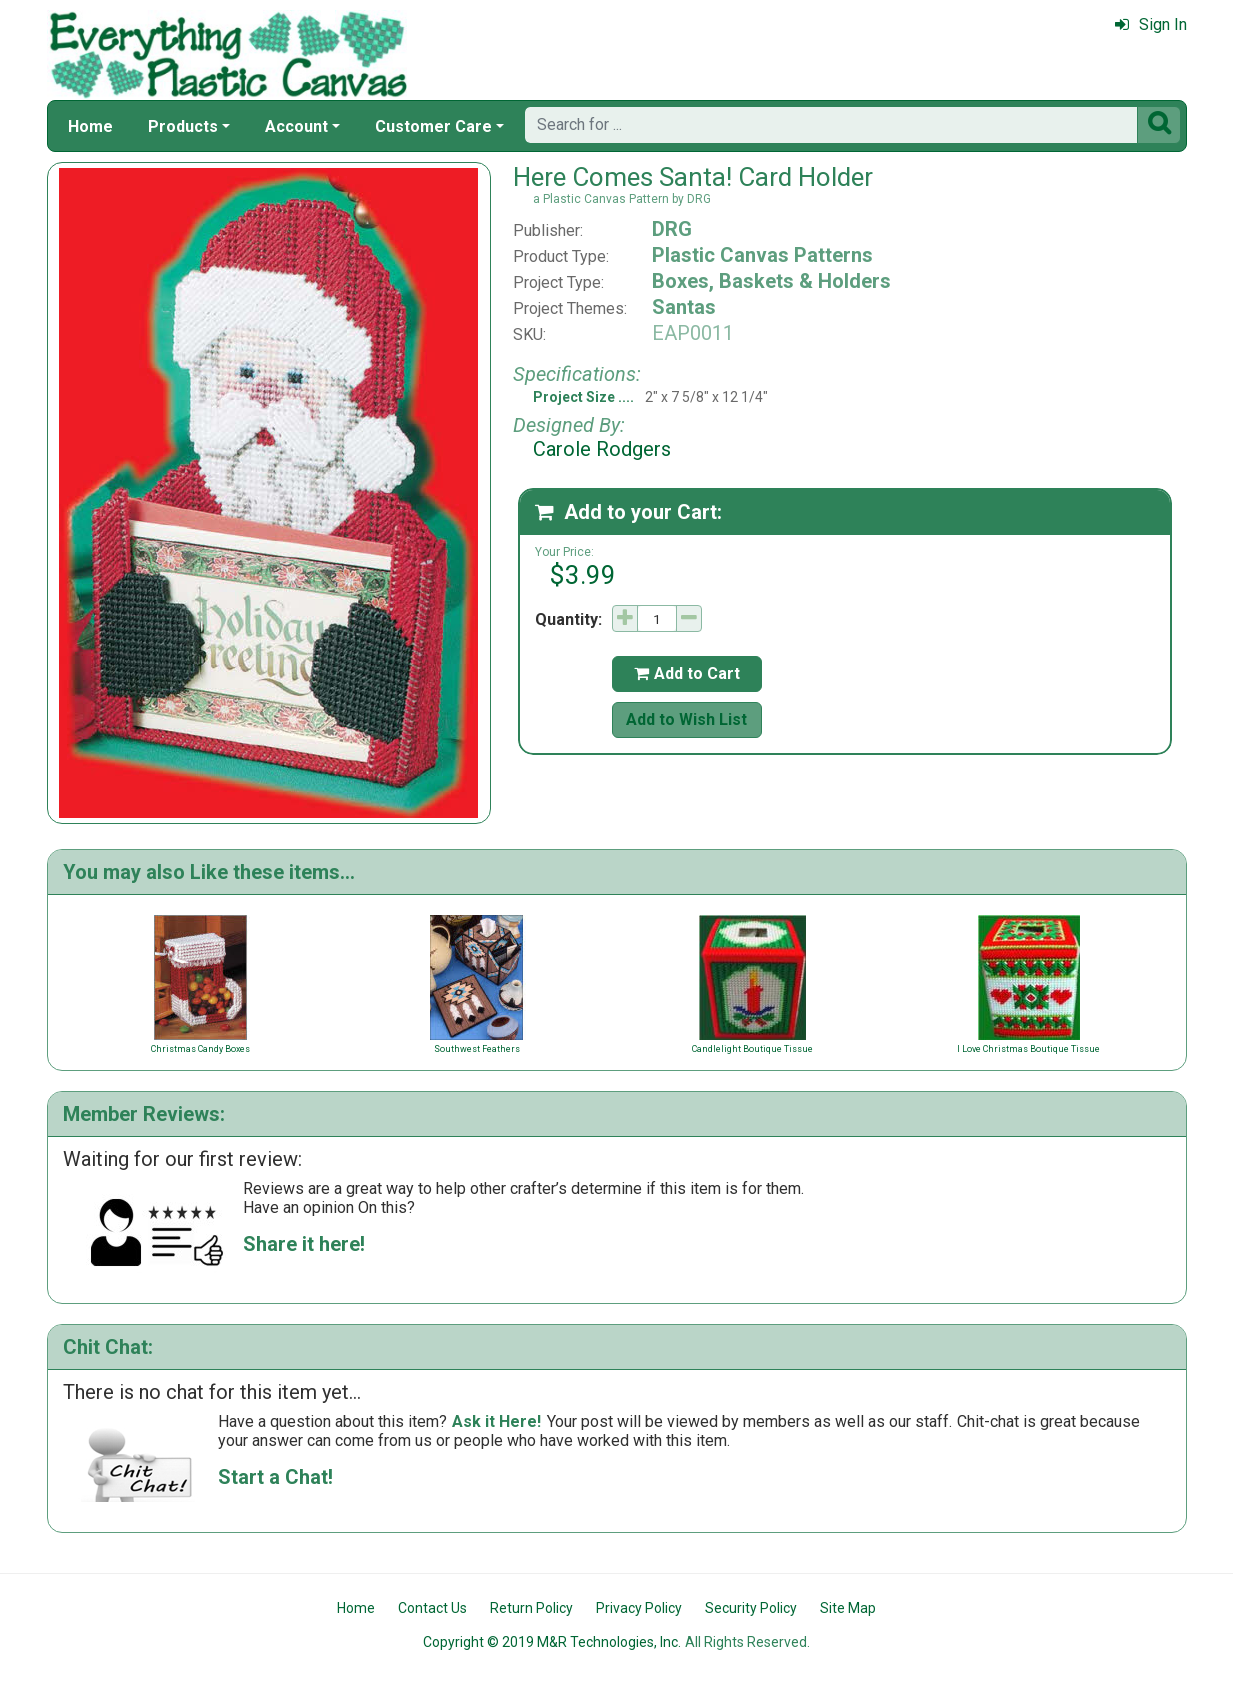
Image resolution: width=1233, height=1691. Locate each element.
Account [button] (296, 126)
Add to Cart (687, 673)
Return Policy (531, 1608)
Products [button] (183, 126)
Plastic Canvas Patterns (762, 255)
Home (90, 126)
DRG (672, 229)
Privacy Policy (639, 1608)
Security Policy (751, 1608)
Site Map (848, 1608)
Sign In (1151, 24)
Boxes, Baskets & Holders (771, 281)
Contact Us (432, 1608)
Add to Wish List (686, 719)
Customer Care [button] (433, 126)
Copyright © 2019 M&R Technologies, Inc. (552, 1642)
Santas (684, 307)
